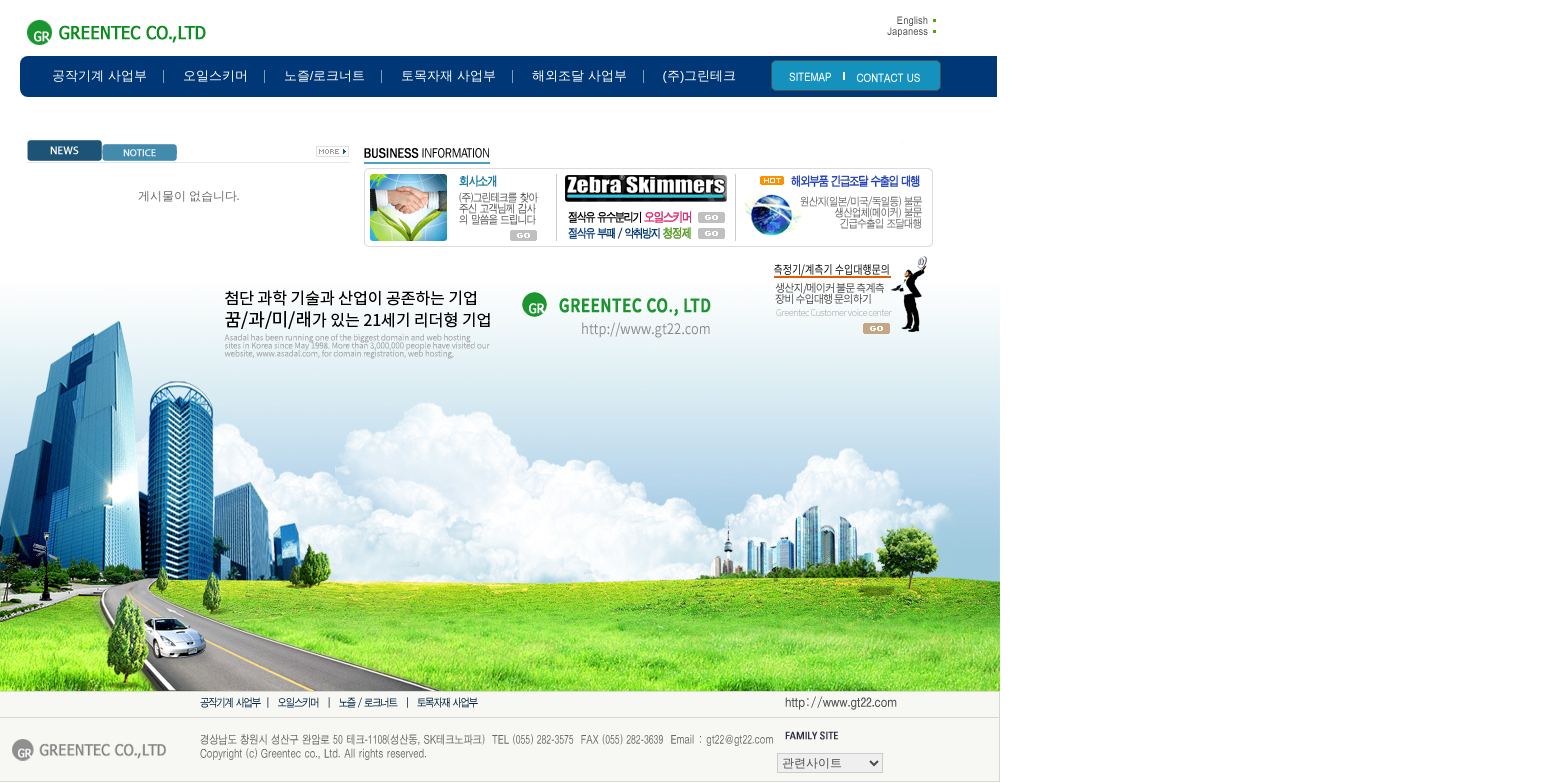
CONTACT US (888, 78)
